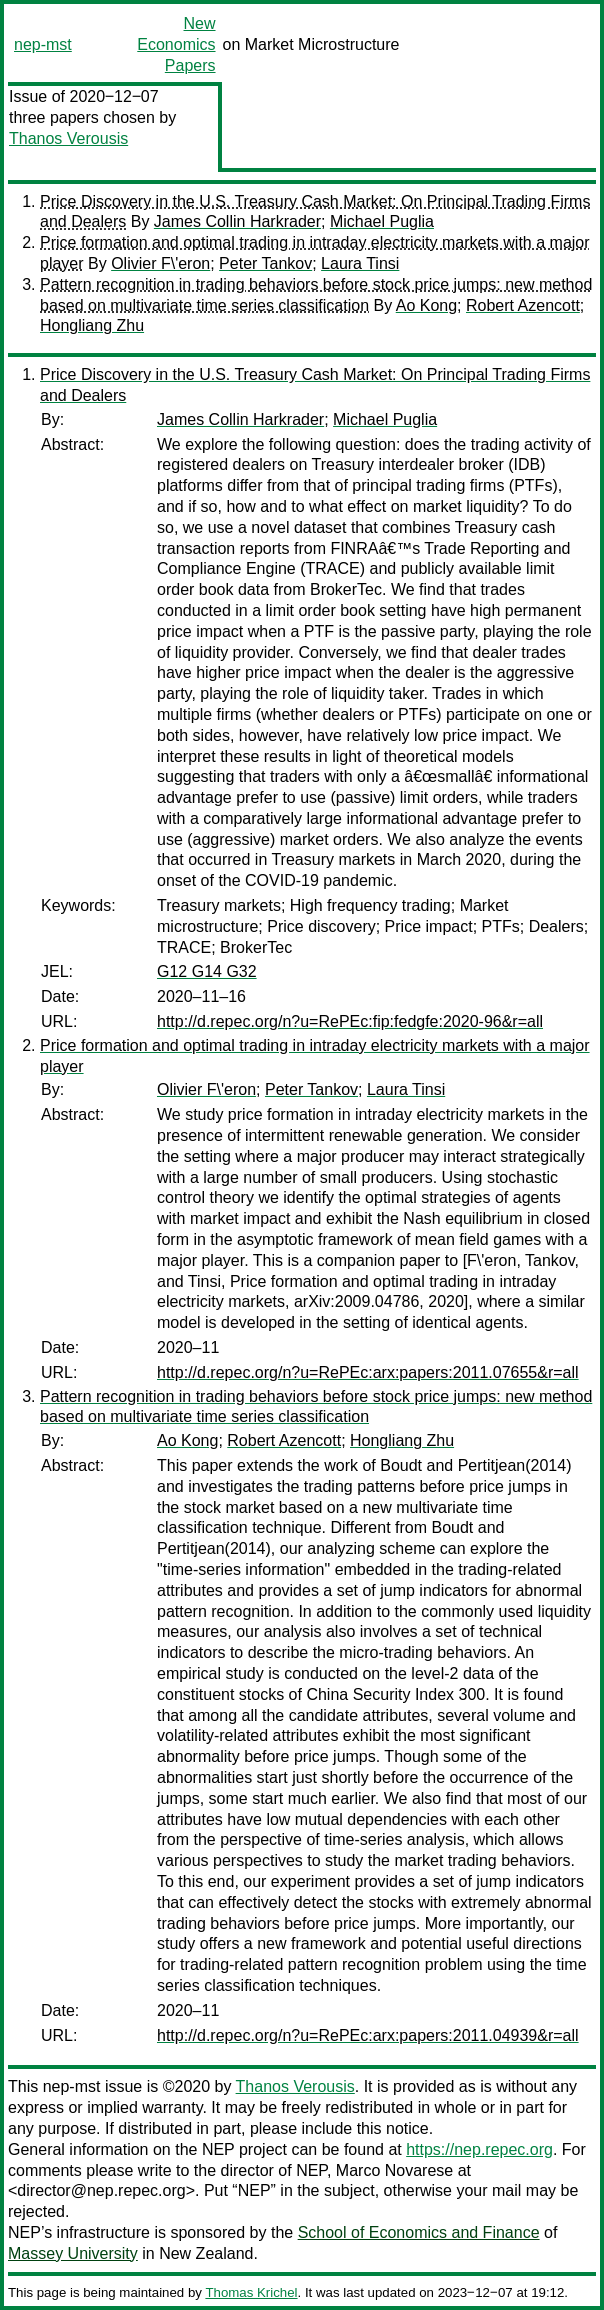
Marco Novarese (394, 2170)
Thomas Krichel (251, 2292)
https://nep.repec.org (479, 2149)
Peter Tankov (265, 263)
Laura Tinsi (360, 263)
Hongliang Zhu (92, 325)
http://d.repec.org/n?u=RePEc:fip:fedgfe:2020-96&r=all (350, 1021)
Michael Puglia (382, 221)
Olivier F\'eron (160, 263)
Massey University (73, 2253)
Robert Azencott (523, 305)
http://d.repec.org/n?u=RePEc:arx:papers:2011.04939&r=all (368, 2035)
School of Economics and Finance (419, 2232)
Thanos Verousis (68, 138)
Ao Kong (426, 305)
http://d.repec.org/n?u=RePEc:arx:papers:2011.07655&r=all (368, 1372)
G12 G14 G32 (207, 971)
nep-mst (43, 44)
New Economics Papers (176, 44)
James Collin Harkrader (237, 221)
